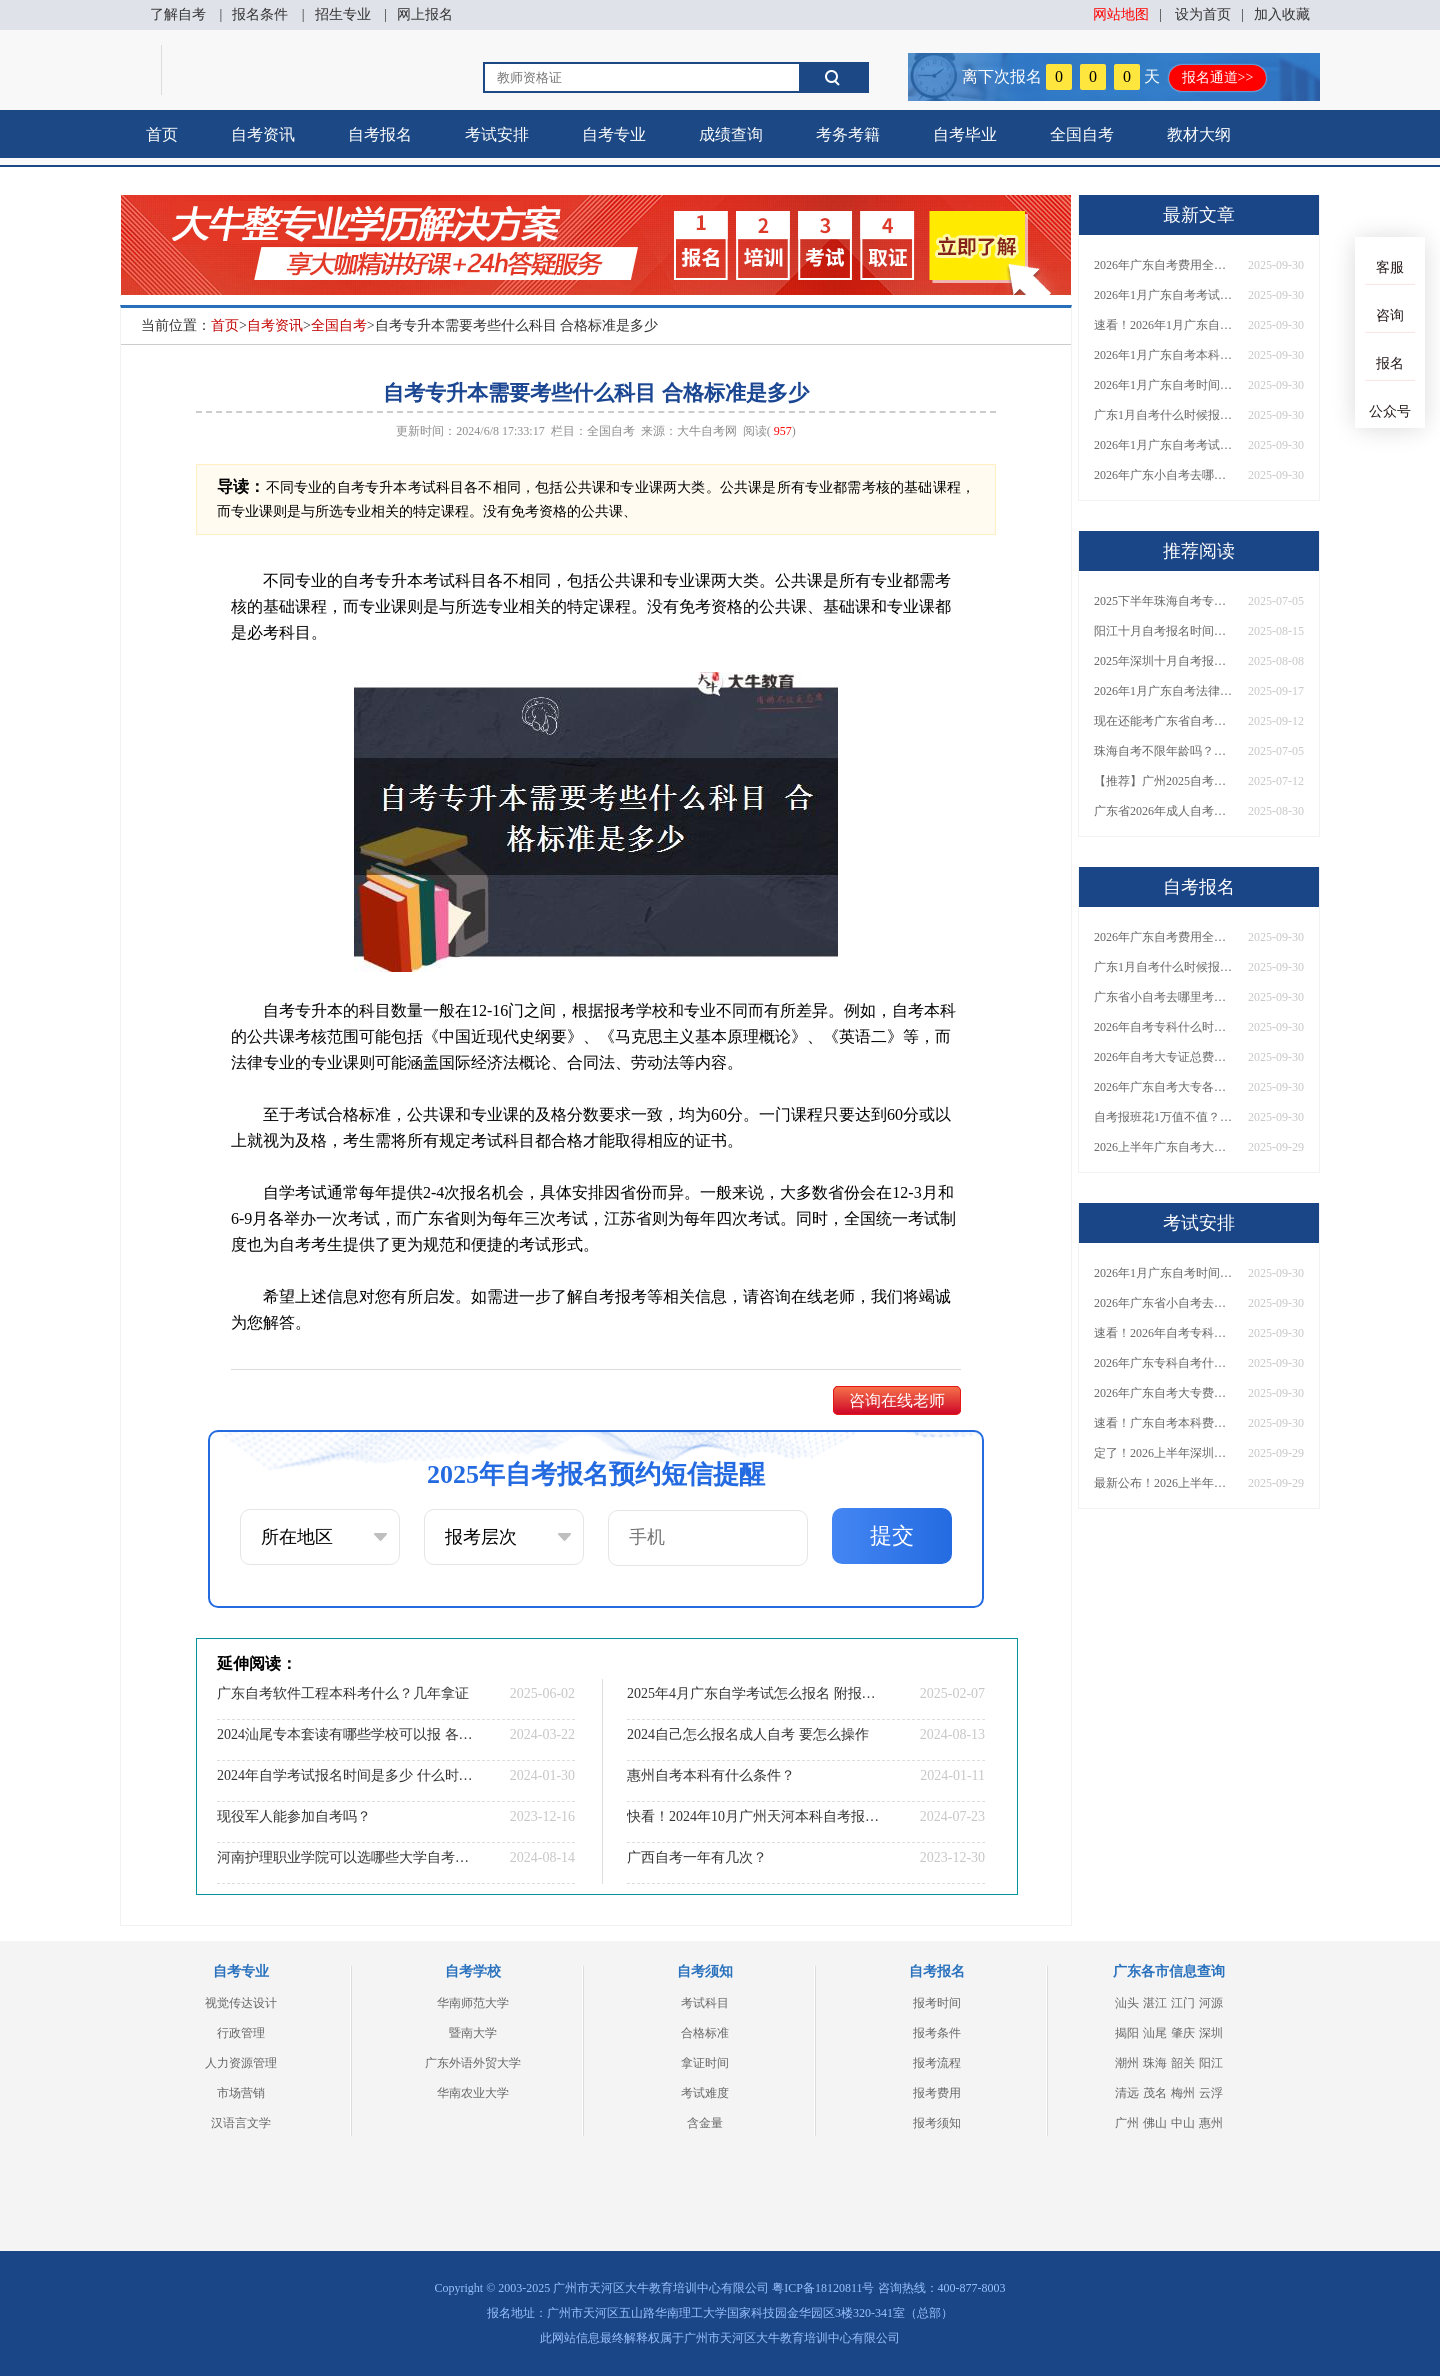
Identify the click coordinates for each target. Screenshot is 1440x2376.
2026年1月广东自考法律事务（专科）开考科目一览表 (1164, 691)
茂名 (1155, 2093)
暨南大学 (473, 2033)
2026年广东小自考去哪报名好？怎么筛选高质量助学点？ (1164, 475)
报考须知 (937, 2123)
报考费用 (937, 2093)
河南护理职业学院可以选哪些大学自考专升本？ (345, 1857)
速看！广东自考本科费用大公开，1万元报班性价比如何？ (1164, 1423)
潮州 (1127, 2063)
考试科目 (705, 2003)
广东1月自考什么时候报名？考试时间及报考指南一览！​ (1164, 415)
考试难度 (705, 2093)
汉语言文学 (241, 2123)
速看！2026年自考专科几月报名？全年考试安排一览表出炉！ (1164, 1333)
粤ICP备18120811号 (823, 2288)
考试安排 (497, 134)
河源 (1211, 2003)
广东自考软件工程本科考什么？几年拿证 (343, 1693)
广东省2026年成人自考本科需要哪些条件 (1164, 811)
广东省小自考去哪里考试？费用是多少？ (1164, 997)
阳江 (1211, 2063)
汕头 (1127, 2003)
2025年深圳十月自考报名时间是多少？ (1164, 661)
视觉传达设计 (241, 2003)
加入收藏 (1282, 14)
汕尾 (1155, 2033)
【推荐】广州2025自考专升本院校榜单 (1164, 781)
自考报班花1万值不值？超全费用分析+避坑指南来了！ (1164, 1117)
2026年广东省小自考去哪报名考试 (1164, 1303)
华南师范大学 (473, 2003)
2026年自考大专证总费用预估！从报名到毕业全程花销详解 (1164, 1057)
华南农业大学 (473, 2093)
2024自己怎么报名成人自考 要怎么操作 (748, 1734)
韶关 (1183, 2063)
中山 (1183, 2123)
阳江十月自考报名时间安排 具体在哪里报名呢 (1164, 631)
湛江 (1155, 2003)
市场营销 (241, 2093)
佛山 (1155, 2123)
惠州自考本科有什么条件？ (711, 1775)
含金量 (705, 2123)
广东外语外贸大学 (473, 2063)
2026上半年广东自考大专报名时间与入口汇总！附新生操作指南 (1164, 1147)
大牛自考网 (707, 431)
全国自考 (1082, 134)
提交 (892, 1535)
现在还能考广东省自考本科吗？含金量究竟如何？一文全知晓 (1164, 721)
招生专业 (343, 14)
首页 (162, 134)
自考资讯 (263, 134)
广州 (1127, 2123)
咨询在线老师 (897, 1400)
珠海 (1155, 2063)
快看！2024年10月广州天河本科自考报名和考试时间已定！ (755, 1816)
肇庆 (1183, 2033)
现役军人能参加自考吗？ (294, 1816)
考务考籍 (848, 134)
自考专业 (614, 134)
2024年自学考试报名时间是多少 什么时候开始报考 (345, 1775)
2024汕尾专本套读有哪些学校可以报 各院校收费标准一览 (345, 1734)
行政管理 (241, 2033)
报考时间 (937, 2003)
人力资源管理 (241, 2063)
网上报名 (425, 14)
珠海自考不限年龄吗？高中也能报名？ (1164, 751)
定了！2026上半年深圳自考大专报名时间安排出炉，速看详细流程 (1164, 1453)
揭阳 (1127, 2033)
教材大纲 (1199, 134)
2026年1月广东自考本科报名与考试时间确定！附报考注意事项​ (1164, 355)
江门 (1183, 2003)
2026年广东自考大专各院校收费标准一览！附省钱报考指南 (1164, 1087)
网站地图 (1121, 14)
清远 (1127, 2093)
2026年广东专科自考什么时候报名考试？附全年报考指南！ (1164, 1363)
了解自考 (178, 14)
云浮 (1211, 2093)
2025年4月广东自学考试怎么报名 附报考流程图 (755, 1693)
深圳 (1211, 2033)
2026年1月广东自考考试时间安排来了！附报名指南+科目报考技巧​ (1164, 295)
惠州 (1211, 2123)
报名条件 (260, 14)
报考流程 (937, 2063)
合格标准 (705, 2033)
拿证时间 (705, 2063)
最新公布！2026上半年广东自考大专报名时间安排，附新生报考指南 (1164, 1483)
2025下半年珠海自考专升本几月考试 (1164, 601)
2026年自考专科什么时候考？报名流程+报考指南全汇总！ (1164, 1027)
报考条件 (937, 2033)
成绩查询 (731, 134)
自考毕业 (965, 134)
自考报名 (380, 134)
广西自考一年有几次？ (697, 1857)
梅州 (1183, 2093)
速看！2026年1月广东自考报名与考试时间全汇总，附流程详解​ (1164, 325)
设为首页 (1203, 14)
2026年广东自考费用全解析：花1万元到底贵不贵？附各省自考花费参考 (1164, 265)
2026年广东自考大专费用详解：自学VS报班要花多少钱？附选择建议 (1164, 1393)
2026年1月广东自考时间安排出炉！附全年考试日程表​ (1164, 385)
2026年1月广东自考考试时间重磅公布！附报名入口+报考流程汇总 (1164, 445)
